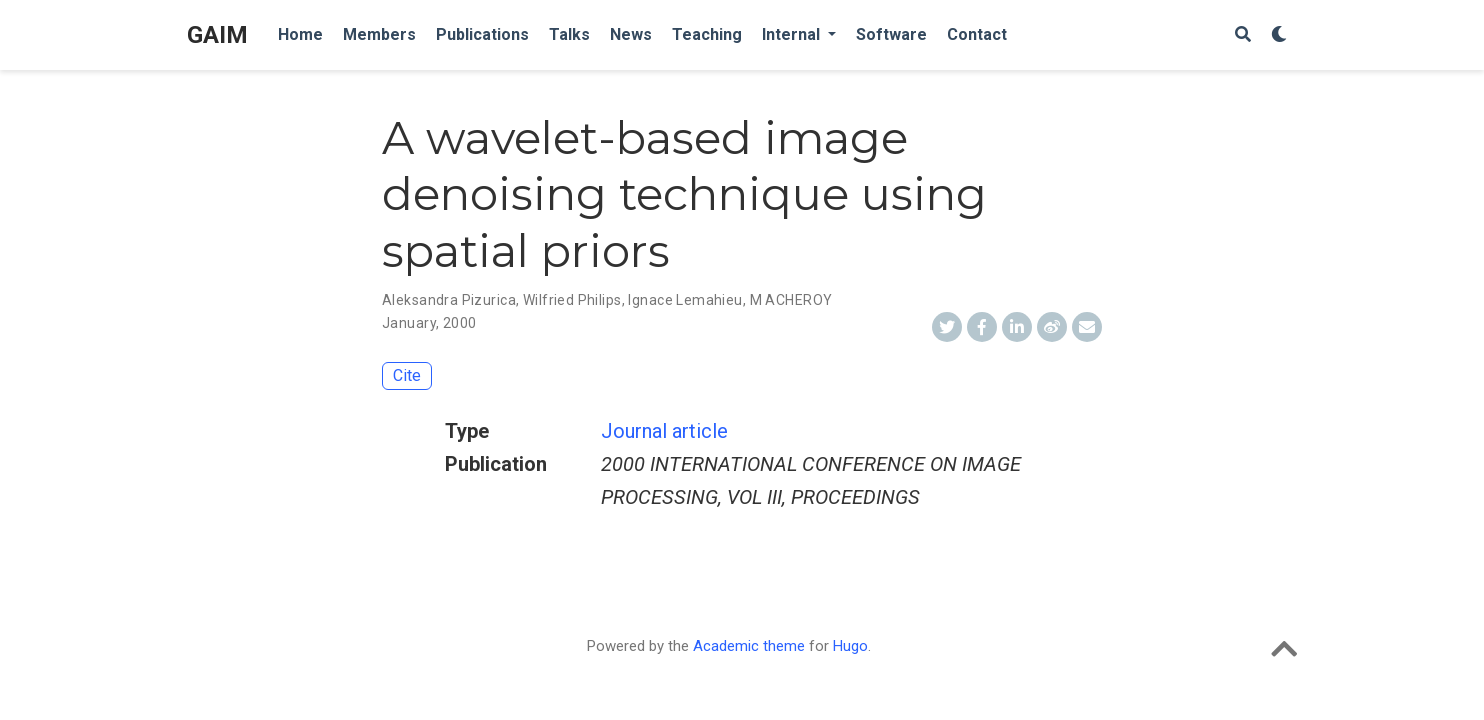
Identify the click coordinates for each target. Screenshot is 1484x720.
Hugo (850, 646)
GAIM (217, 35)
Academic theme (749, 646)
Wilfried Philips (572, 300)
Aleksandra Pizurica (449, 300)
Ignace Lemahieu (685, 300)
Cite (407, 375)
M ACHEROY (791, 300)
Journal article (664, 431)
